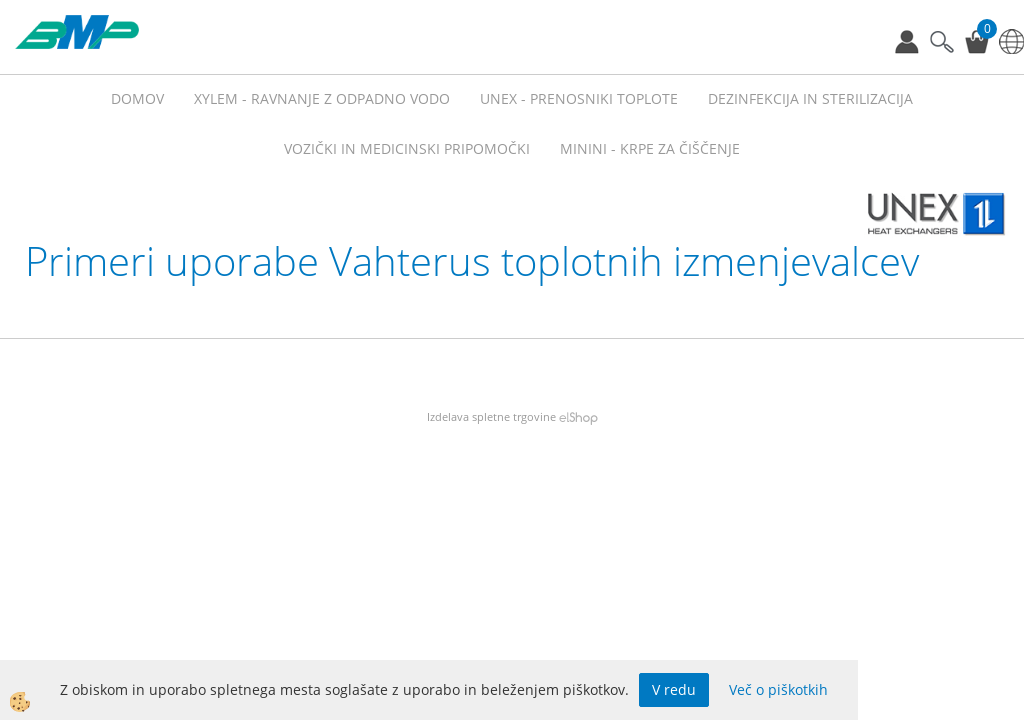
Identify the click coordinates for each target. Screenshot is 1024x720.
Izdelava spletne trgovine (491, 416)
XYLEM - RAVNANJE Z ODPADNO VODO (322, 98)
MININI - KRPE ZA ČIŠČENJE (650, 148)
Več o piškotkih (778, 689)
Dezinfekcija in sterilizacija (810, 98)
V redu (674, 689)
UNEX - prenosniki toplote (579, 98)
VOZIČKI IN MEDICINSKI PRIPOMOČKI (407, 148)
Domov (137, 98)
